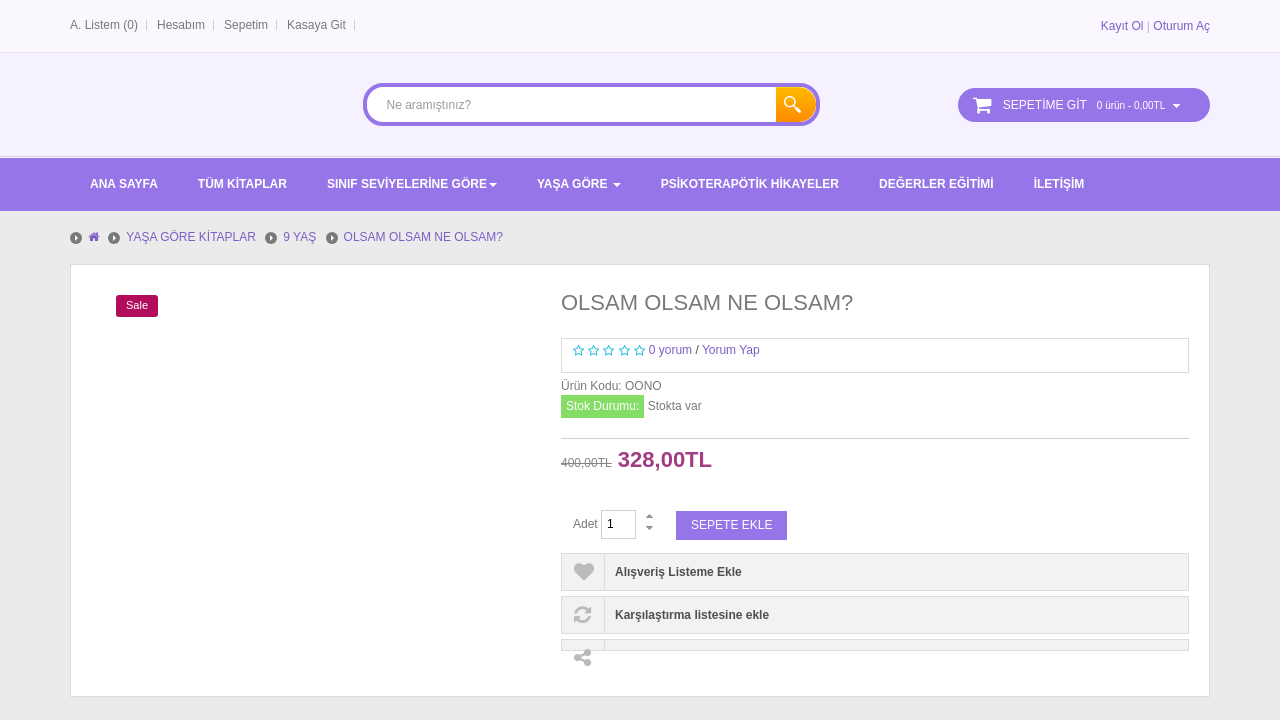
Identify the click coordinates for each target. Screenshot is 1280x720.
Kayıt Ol (1122, 26)
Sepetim (246, 25)
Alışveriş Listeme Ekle (678, 572)
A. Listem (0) (104, 25)
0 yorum (670, 350)
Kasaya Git (316, 25)
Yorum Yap (731, 350)
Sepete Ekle (731, 525)
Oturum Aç (1181, 26)
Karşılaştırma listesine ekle (692, 615)
